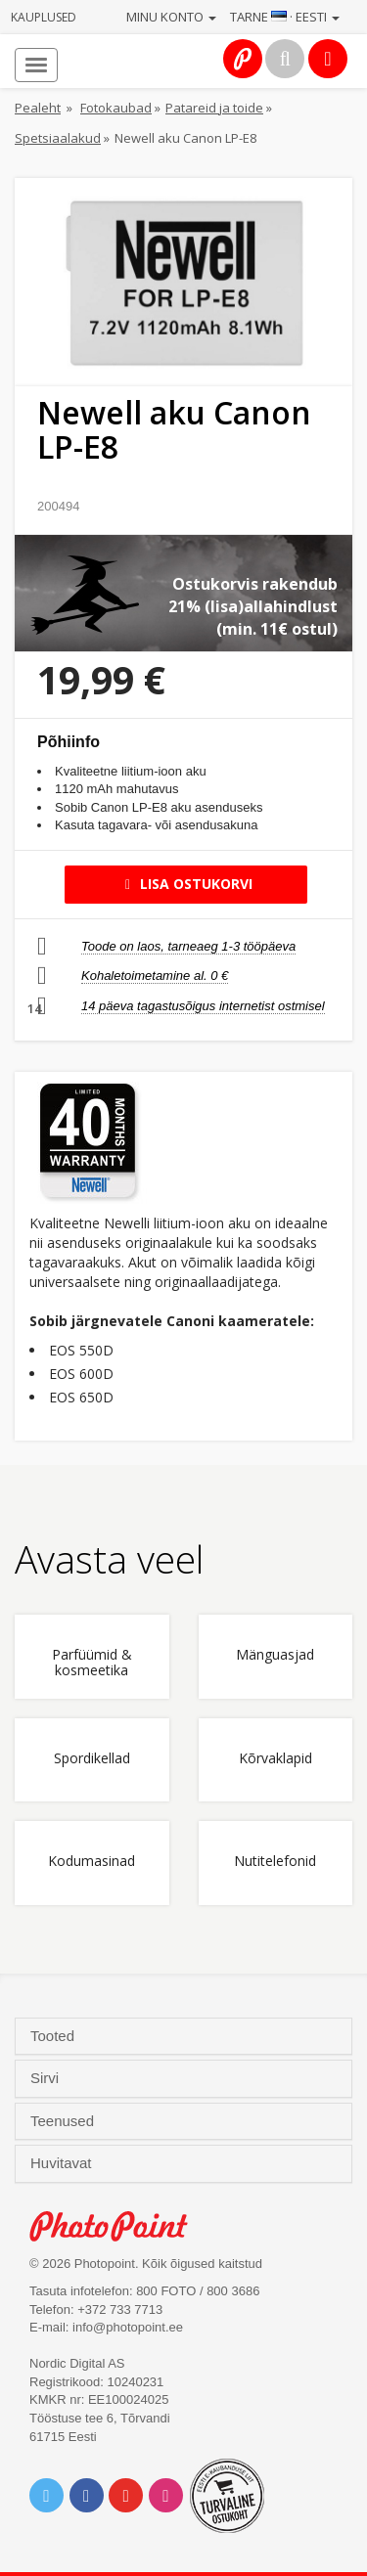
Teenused (64, 2121)
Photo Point (118, 2226)
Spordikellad (92, 1759)
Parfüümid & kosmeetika (92, 1662)
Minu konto (171, 16)
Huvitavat (63, 2163)
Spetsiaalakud (58, 138)
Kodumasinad (91, 1861)
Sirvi (46, 2078)
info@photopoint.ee (127, 2327)
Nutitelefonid (275, 1861)
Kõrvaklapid (275, 1759)
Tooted (54, 2036)
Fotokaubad (116, 107)
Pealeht (38, 107)
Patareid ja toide (214, 107)
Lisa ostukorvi (185, 883)
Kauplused (43, 17)
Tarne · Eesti (285, 16)
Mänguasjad (275, 1655)
